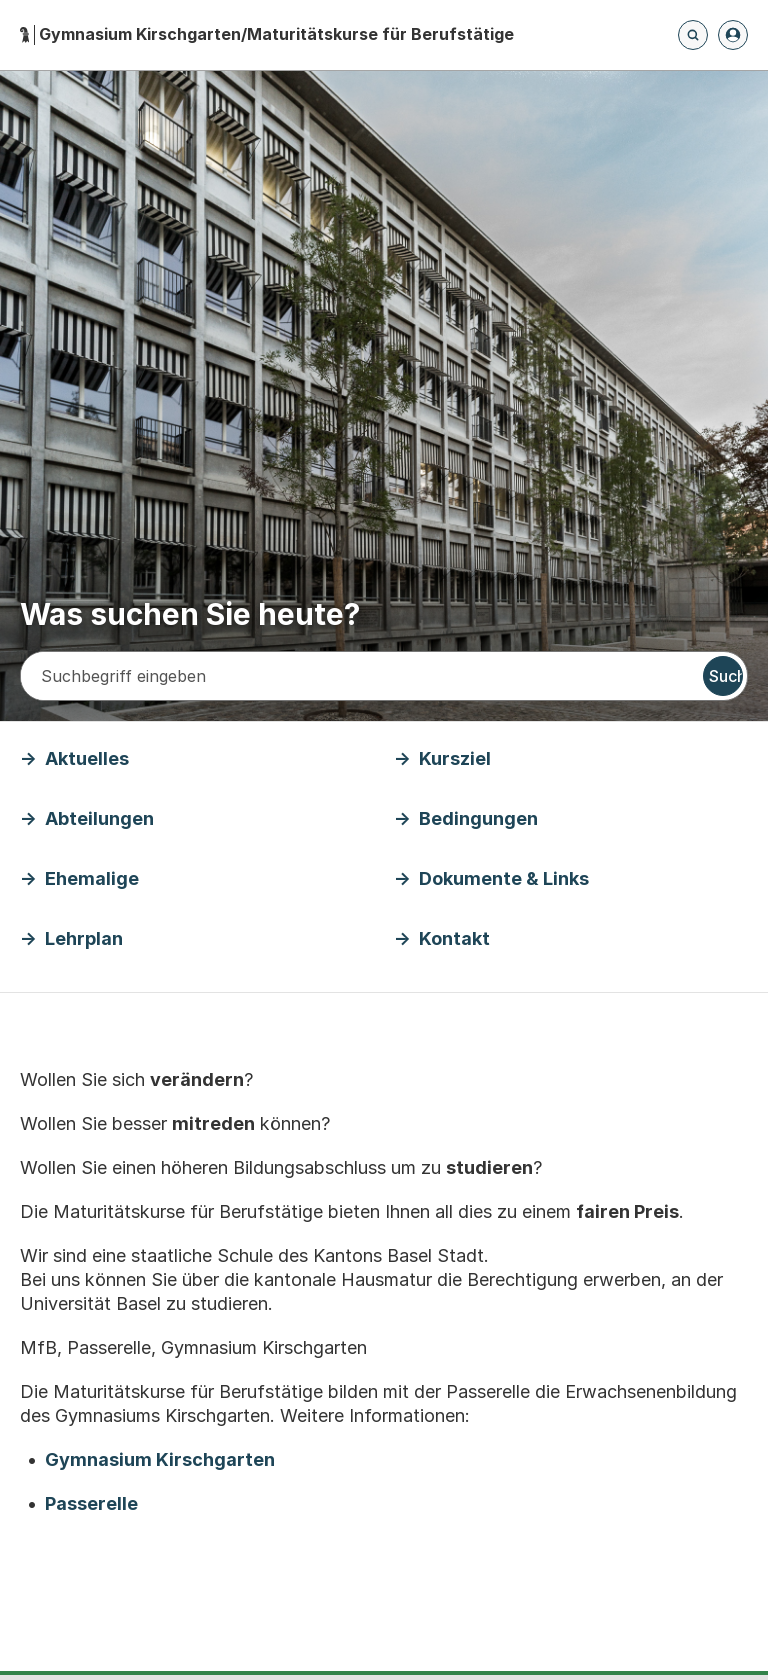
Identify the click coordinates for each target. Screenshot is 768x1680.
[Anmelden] (733, 35)
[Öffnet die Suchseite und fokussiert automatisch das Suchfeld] (693, 35)
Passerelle (91, 1503)
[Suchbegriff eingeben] (360, 676)
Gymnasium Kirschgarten (160, 1459)
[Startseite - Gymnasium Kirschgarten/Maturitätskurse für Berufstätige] (267, 34)
